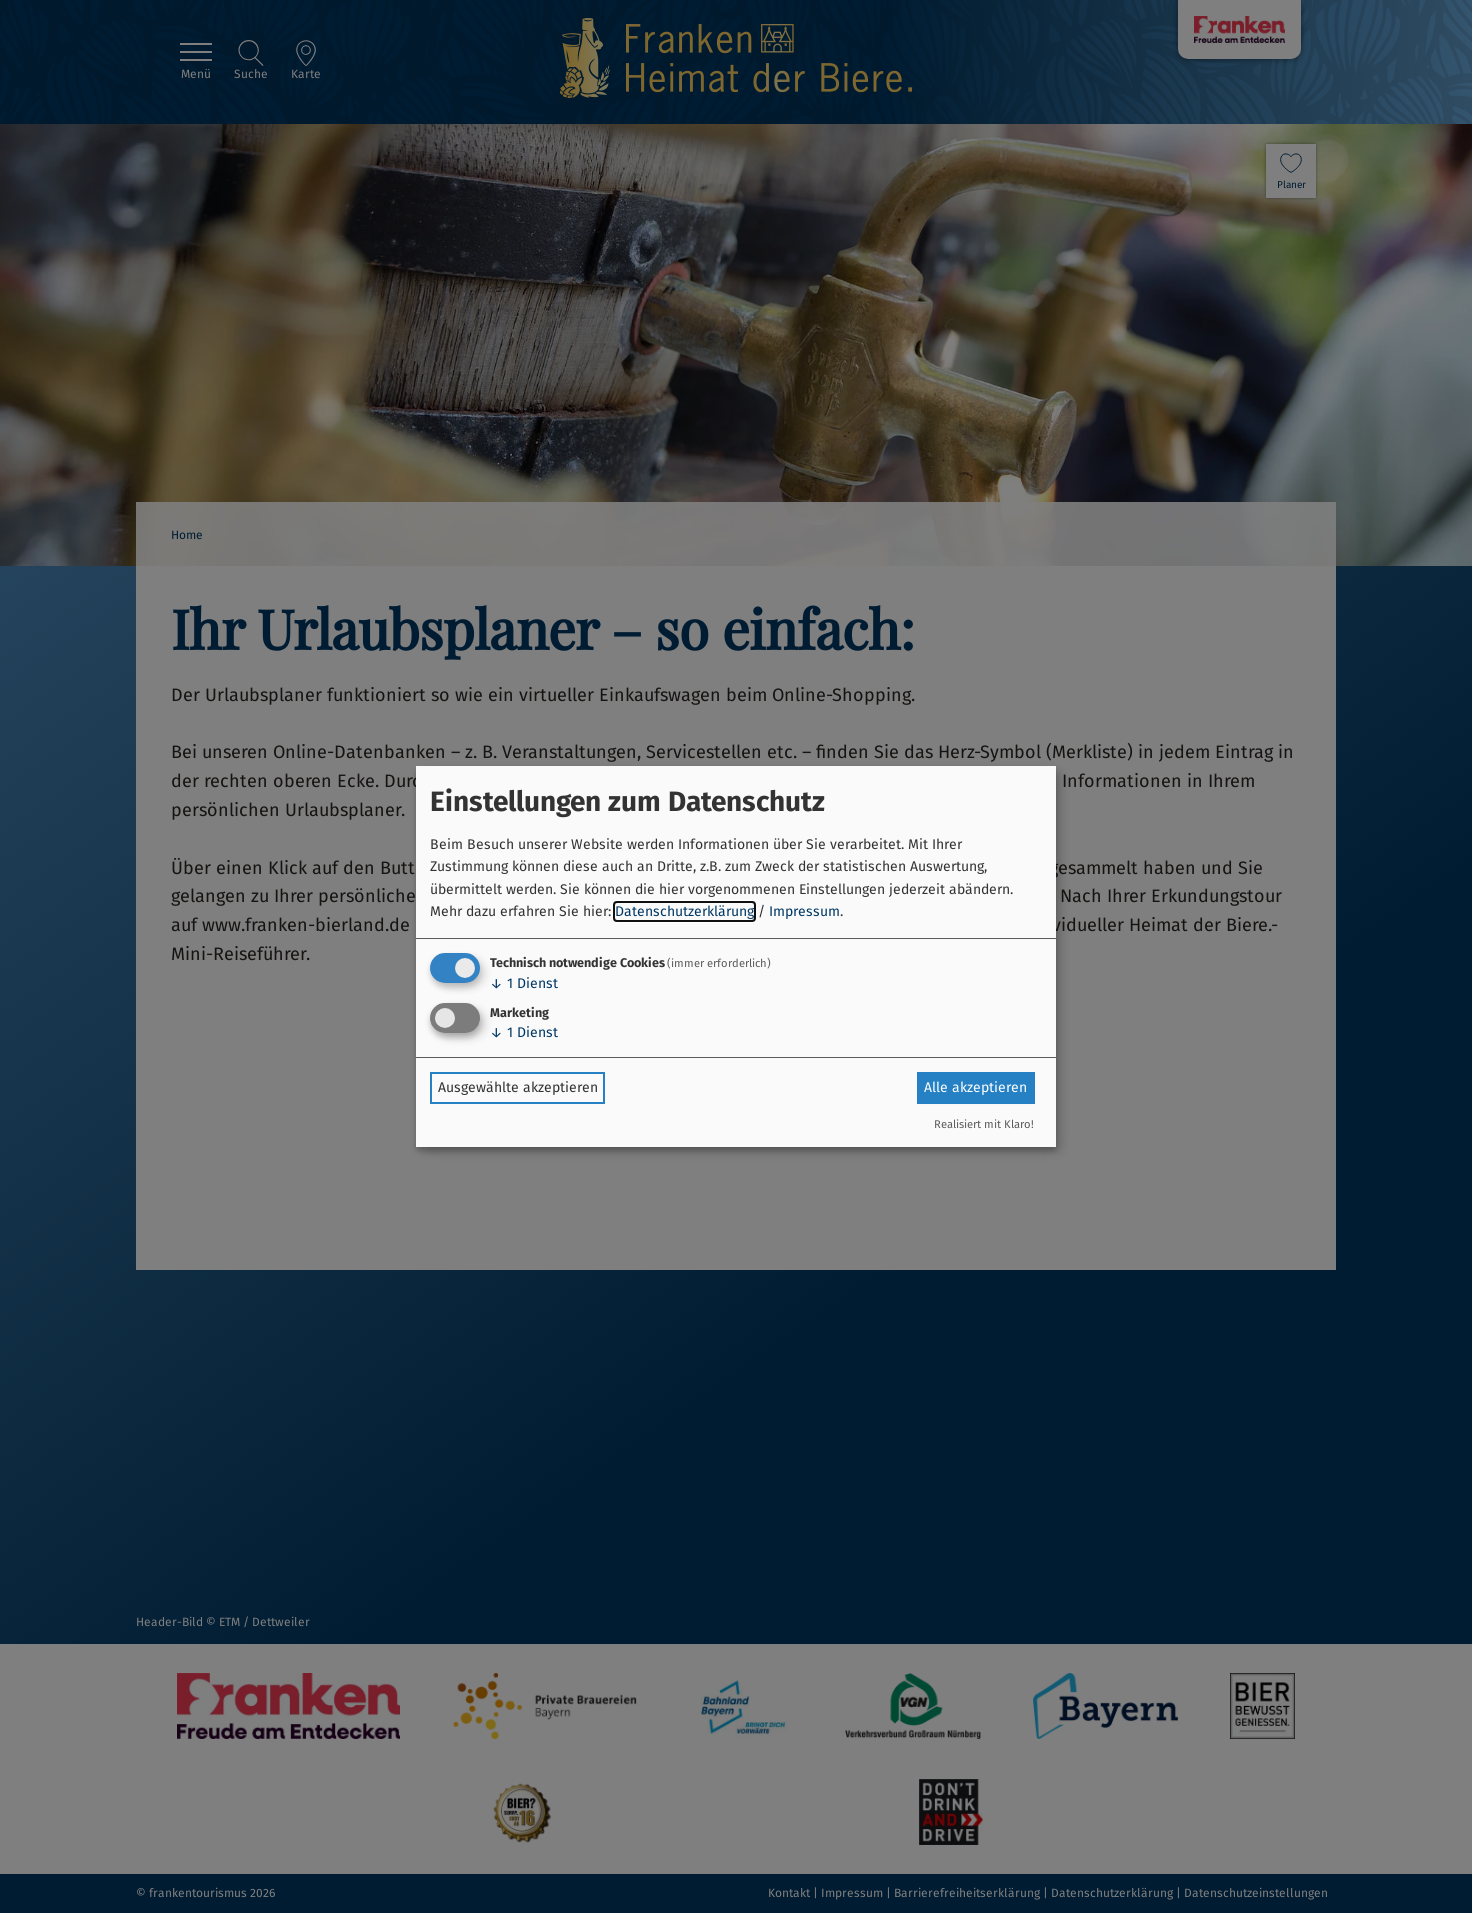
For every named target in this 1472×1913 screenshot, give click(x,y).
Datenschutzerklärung (684, 911)
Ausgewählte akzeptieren (518, 1087)
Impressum (804, 911)
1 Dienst (524, 983)
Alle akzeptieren (975, 1087)
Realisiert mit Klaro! (984, 1124)
